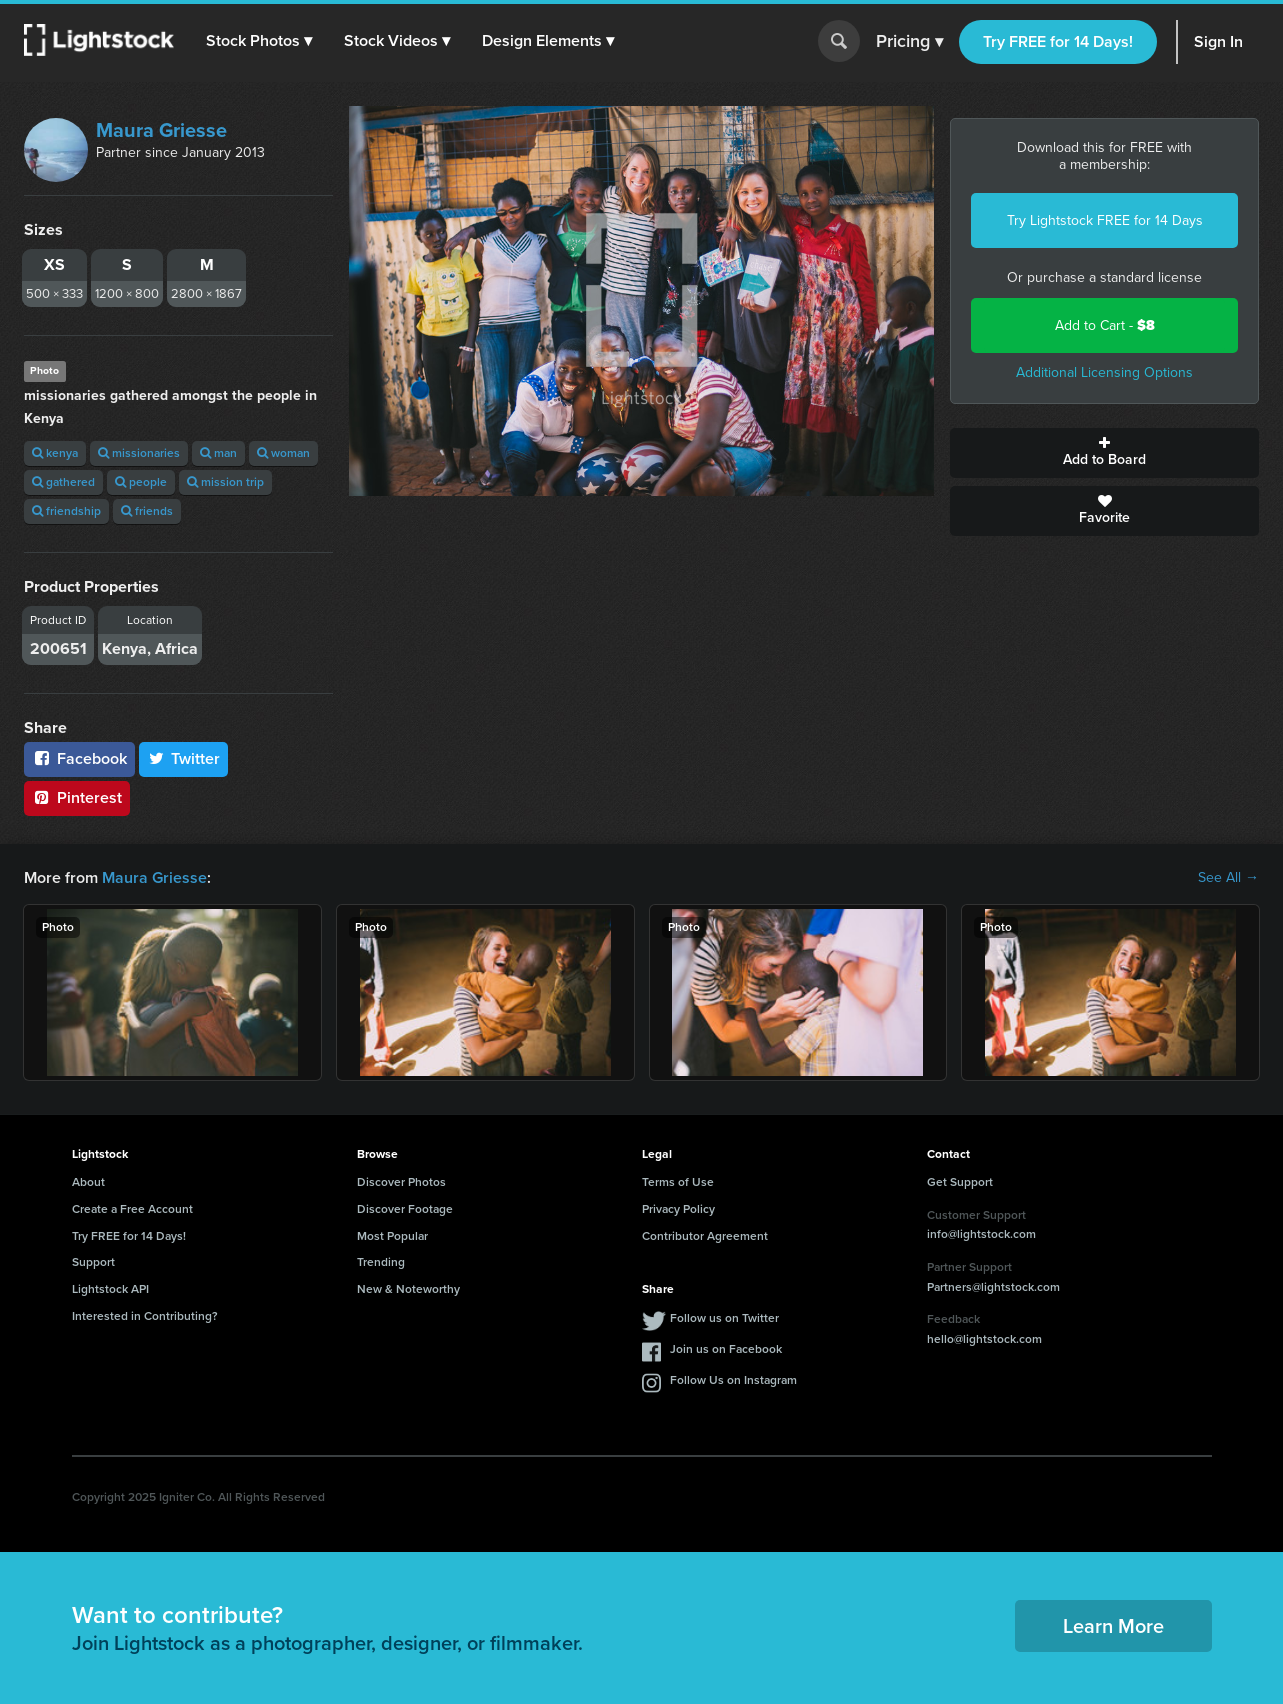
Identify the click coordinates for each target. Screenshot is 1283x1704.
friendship (66, 511)
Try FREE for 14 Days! (1058, 41)
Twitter (184, 758)
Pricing (909, 42)
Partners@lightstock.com (993, 1287)
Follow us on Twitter (724, 1318)
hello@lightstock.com (984, 1339)
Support (93, 1262)
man (218, 453)
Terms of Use (678, 1182)
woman (283, 453)
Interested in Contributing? (145, 1316)
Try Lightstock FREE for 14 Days (1105, 220)
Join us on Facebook (726, 1349)
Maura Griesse (161, 130)
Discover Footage (405, 1209)
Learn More (1113, 1626)
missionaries (139, 453)
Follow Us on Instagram (733, 1380)
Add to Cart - (1105, 325)
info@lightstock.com (981, 1234)
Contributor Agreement (705, 1236)
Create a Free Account (132, 1209)
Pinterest (77, 797)
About (88, 1182)
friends (147, 511)
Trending (381, 1262)
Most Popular (392, 1236)
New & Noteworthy (408, 1289)
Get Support (960, 1182)
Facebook (79, 758)
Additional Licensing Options (1104, 372)
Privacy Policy (678, 1209)
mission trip (225, 482)
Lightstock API (110, 1289)
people (141, 482)
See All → (1228, 878)
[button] (259, 41)
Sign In (1218, 41)
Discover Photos (401, 1182)
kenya (55, 453)
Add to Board (1104, 453)
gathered (63, 482)
